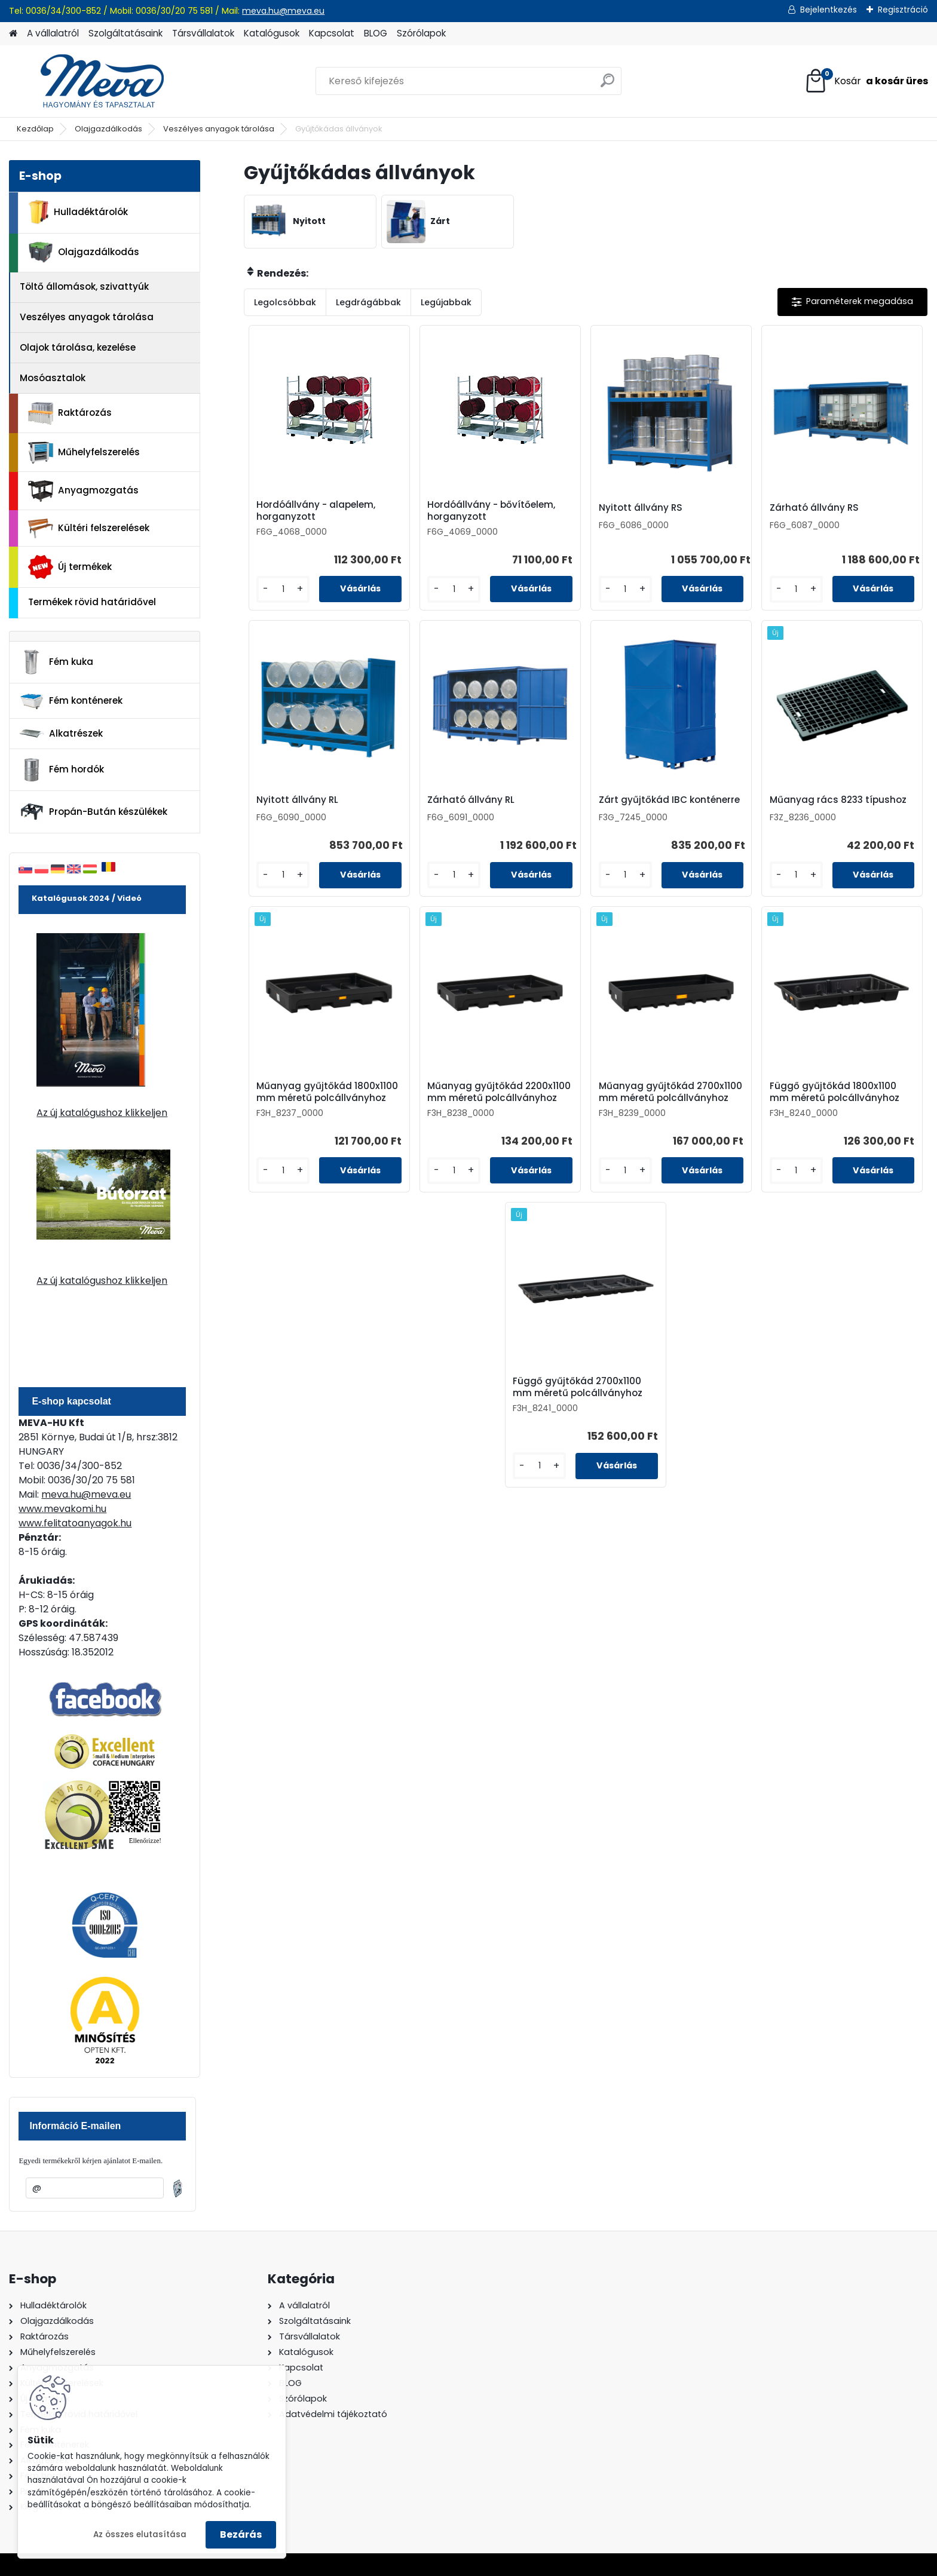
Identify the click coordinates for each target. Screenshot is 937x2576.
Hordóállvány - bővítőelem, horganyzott (491, 511)
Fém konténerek (71, 701)
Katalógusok (271, 33)
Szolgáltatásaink (125, 33)
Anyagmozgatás (83, 491)
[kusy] (283, 589)
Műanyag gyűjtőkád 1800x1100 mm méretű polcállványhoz (327, 1092)
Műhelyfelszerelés (84, 452)
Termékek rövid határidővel (92, 602)
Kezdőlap (35, 128)
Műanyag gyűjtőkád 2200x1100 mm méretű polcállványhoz (499, 1092)
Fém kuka (56, 661)
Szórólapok (421, 33)
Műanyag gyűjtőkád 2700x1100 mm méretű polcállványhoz (670, 1092)
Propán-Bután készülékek (93, 811)
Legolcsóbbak (285, 302)
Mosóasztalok (52, 378)
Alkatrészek (61, 733)
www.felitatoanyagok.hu (75, 1523)
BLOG (375, 33)
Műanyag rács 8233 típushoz (838, 800)
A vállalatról (53, 33)
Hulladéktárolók (78, 212)
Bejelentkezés (828, 10)
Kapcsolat (331, 33)
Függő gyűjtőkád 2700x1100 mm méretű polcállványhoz (577, 1387)
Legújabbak (446, 302)
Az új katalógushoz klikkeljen (101, 1113)
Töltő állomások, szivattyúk (84, 286)
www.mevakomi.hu (62, 1509)
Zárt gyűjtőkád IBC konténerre (669, 800)
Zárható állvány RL (471, 800)
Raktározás (70, 413)
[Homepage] (13, 33)
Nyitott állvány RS (640, 508)
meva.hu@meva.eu (283, 11)
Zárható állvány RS (814, 508)
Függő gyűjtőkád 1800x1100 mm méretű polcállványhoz (834, 1092)
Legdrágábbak (368, 302)
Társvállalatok (203, 33)
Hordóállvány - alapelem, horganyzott (315, 511)
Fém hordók (61, 770)
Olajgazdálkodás (108, 128)
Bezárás (241, 2534)
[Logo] (91, 81)
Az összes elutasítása (139, 2534)
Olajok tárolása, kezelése (78, 347)
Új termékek (70, 567)
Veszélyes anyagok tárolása (218, 128)
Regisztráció (903, 10)
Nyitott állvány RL (297, 800)
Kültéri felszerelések (88, 528)
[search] (607, 85)
